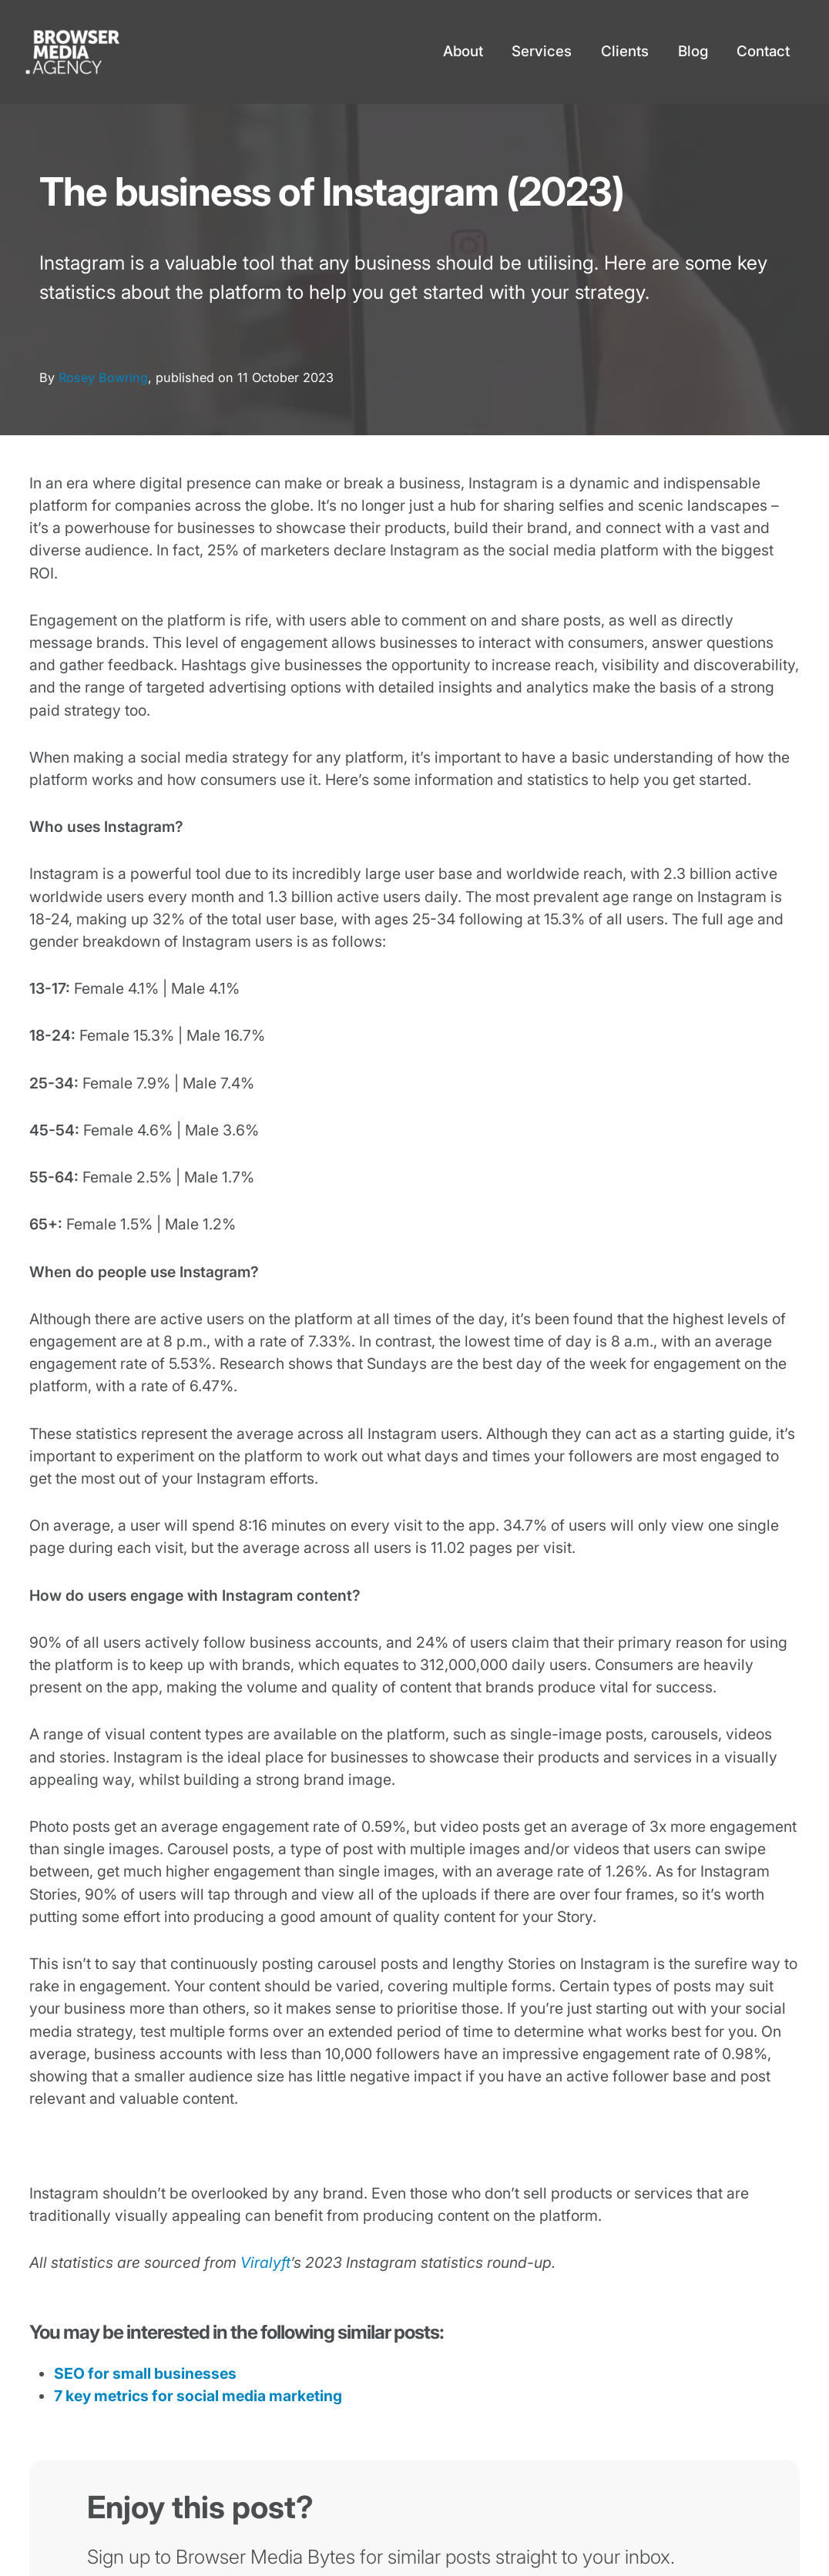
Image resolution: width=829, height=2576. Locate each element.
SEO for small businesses (145, 2373)
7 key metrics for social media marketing (198, 2395)
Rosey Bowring (103, 377)
